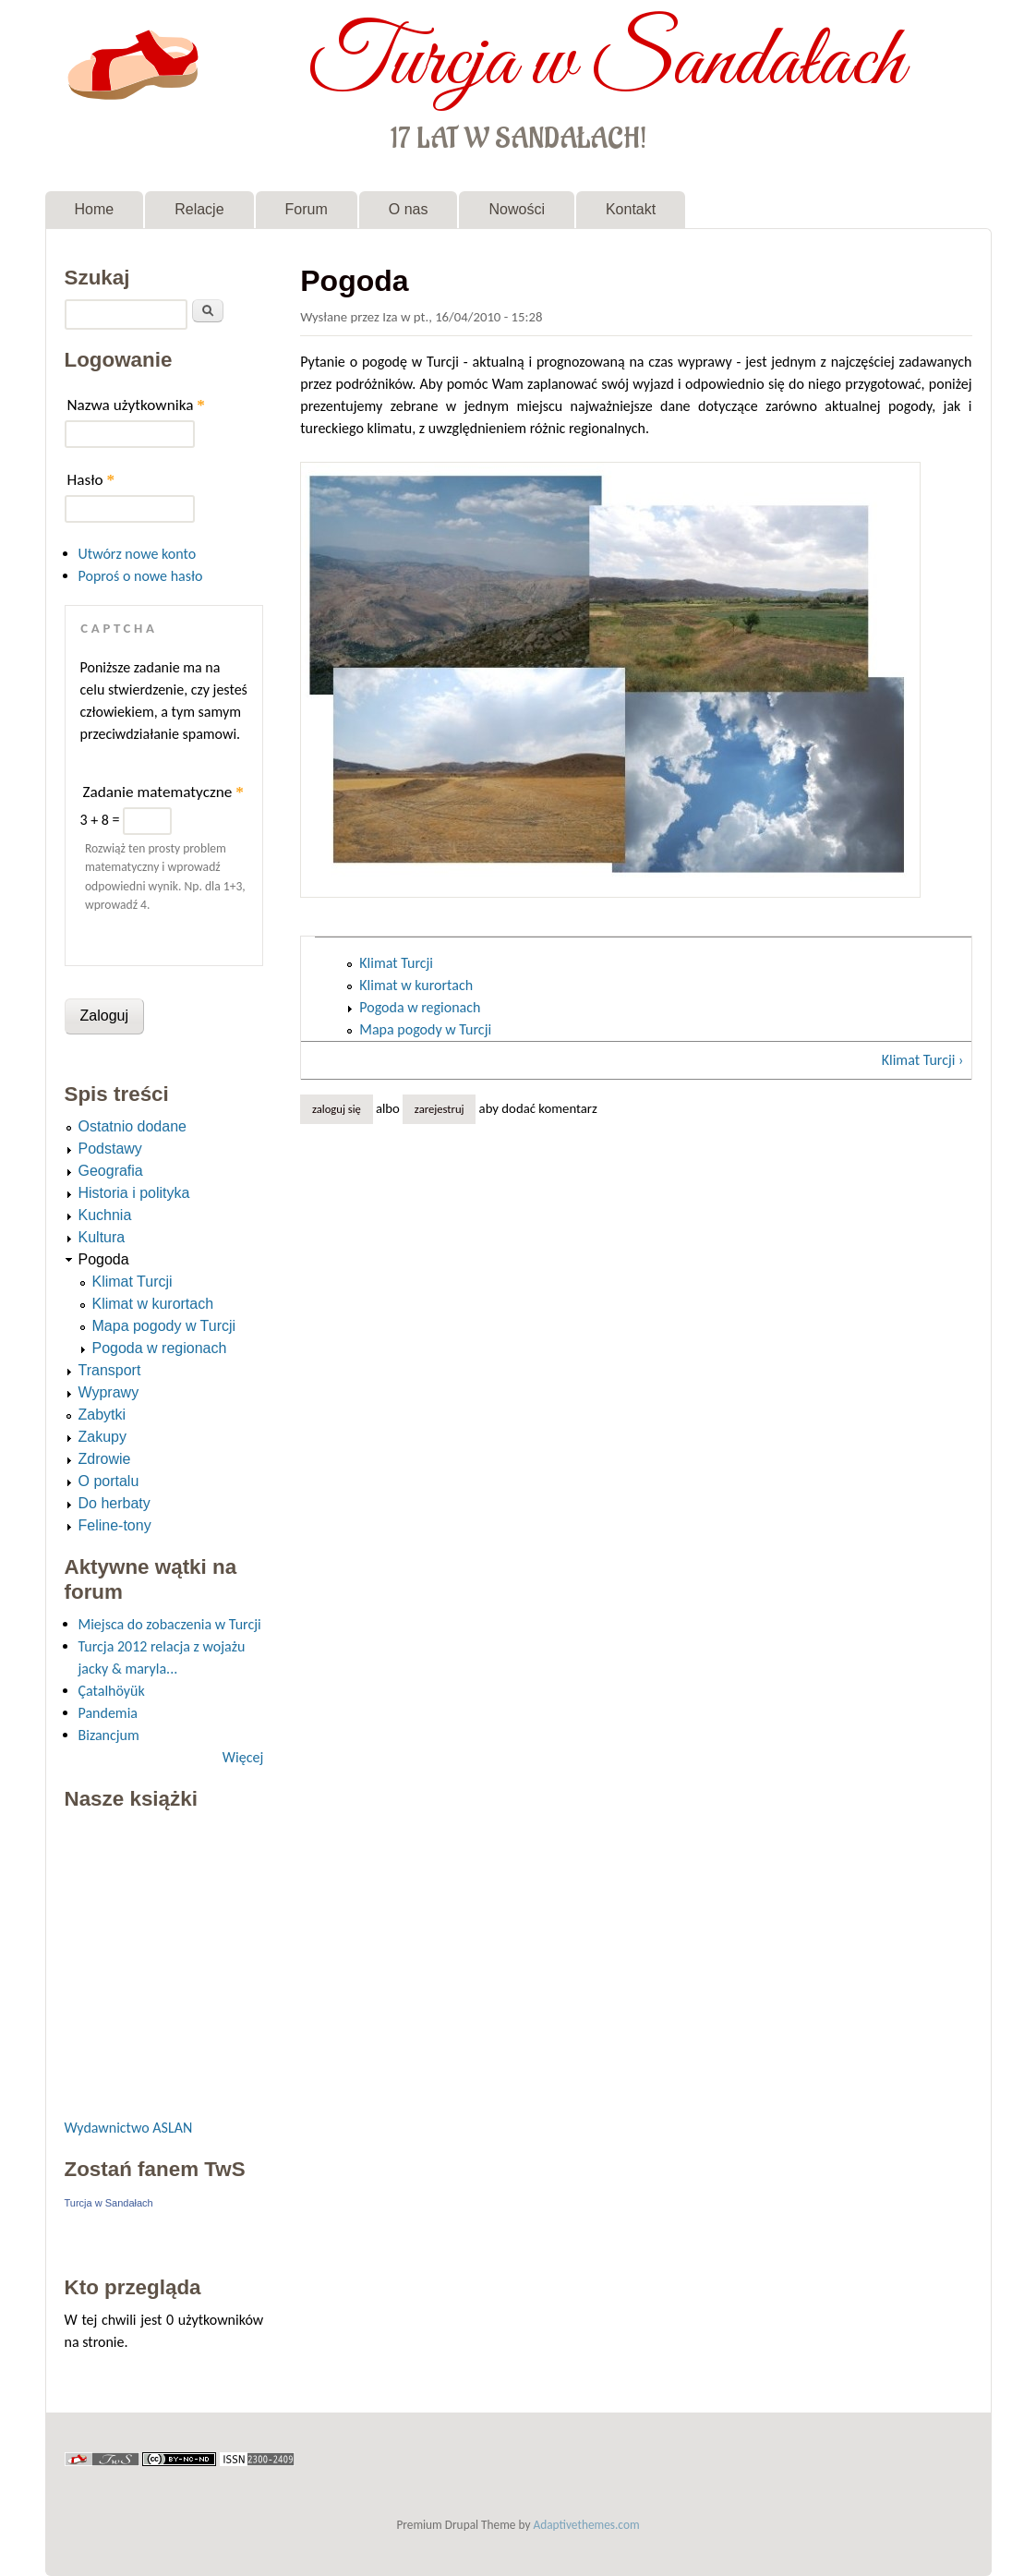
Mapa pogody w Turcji (425, 1029)
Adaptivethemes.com (587, 2525)
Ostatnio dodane (132, 1126)
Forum (306, 209)
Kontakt (631, 209)
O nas (408, 209)
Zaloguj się (336, 1109)
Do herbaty (114, 1503)
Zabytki (102, 1414)
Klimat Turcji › (923, 1060)
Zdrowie (104, 1459)
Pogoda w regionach (419, 1007)
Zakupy (102, 1437)
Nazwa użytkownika (136, 405)
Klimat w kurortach (416, 985)
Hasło (91, 480)
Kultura (102, 1237)
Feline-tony (114, 1525)
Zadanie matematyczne (163, 792)
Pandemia (108, 1713)
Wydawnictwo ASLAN (129, 2127)
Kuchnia (105, 1215)
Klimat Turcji (396, 963)
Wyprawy (108, 1392)
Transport (109, 1370)
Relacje (199, 209)
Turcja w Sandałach (606, 62)
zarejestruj (439, 1109)
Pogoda (103, 1259)
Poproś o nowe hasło (140, 576)
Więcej (243, 1757)
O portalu (108, 1481)
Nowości (516, 209)
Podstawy (110, 1148)
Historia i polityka (134, 1193)
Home (94, 209)
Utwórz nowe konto (137, 553)
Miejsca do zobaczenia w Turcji (169, 1624)
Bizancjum (108, 1735)
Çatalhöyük (111, 1690)
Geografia (110, 1171)
